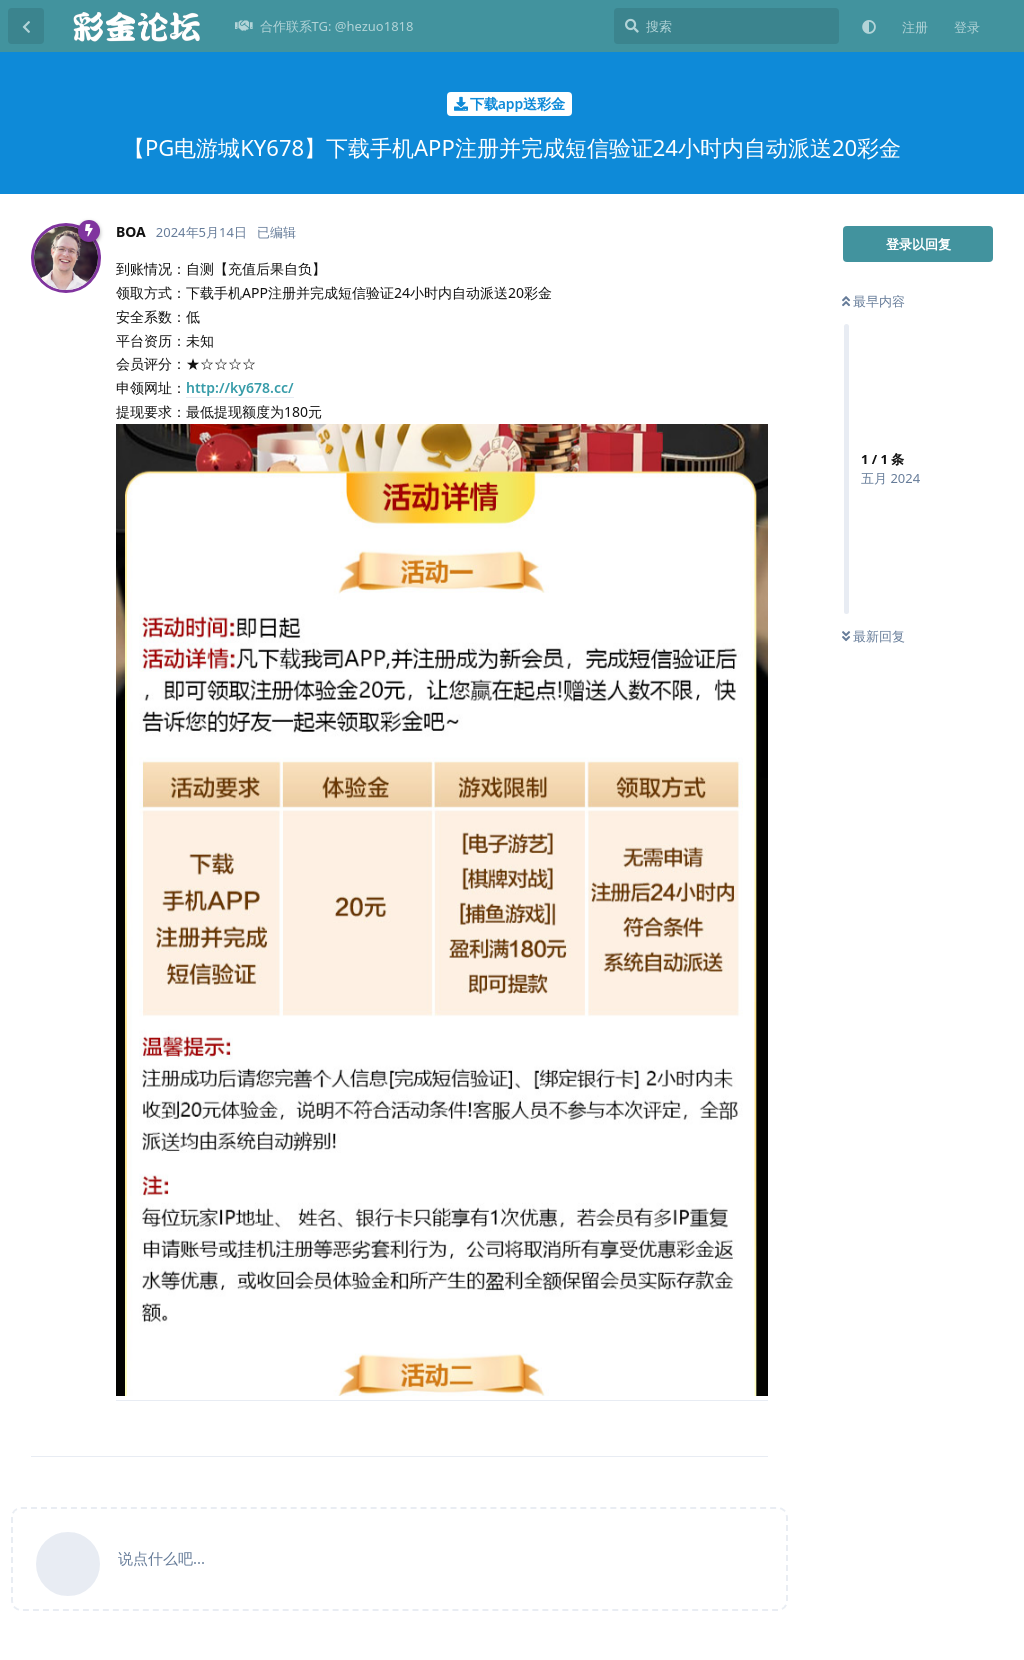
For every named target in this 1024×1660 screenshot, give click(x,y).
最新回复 (873, 636)
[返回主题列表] (26, 26)
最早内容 (873, 301)
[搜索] (726, 26)
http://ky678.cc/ (240, 387)
